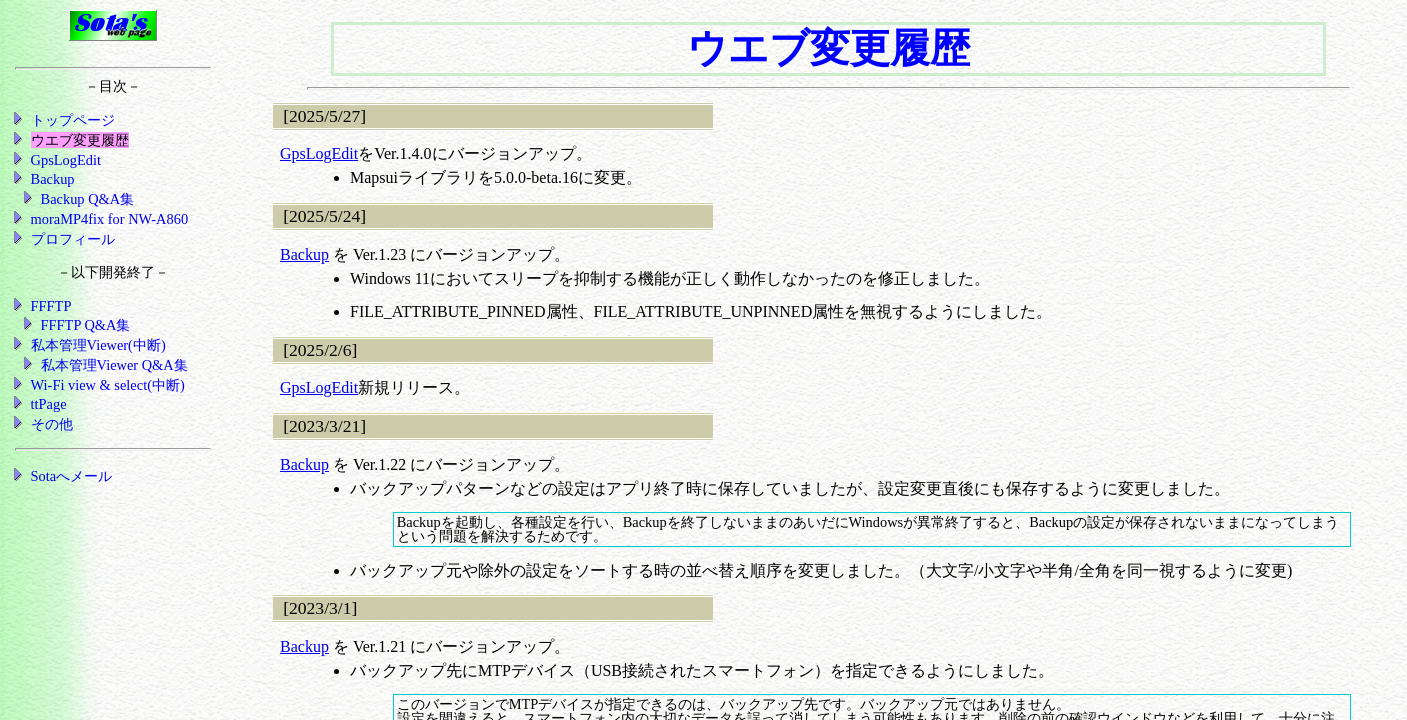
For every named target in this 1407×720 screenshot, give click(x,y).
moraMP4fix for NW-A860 (109, 219)
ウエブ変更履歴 (80, 140)
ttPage (49, 404)
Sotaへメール (72, 476)
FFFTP (51, 306)
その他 (52, 424)
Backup (304, 254)
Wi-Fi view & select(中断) (108, 385)
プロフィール (73, 239)
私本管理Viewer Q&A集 (114, 365)
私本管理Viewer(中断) (98, 345)
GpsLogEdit (319, 153)
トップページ (73, 120)
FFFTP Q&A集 (86, 325)
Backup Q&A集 (88, 199)
